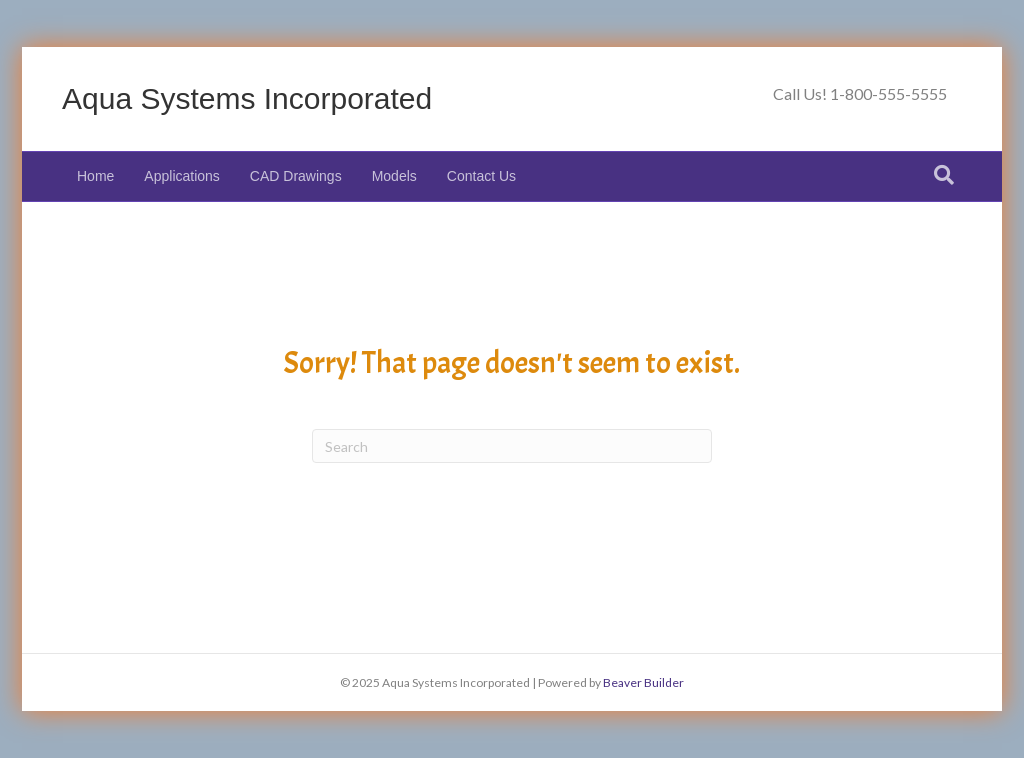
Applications (182, 176)
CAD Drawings (296, 176)
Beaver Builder (643, 682)
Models (394, 176)
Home (95, 176)
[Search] (944, 175)
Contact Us (481, 176)
